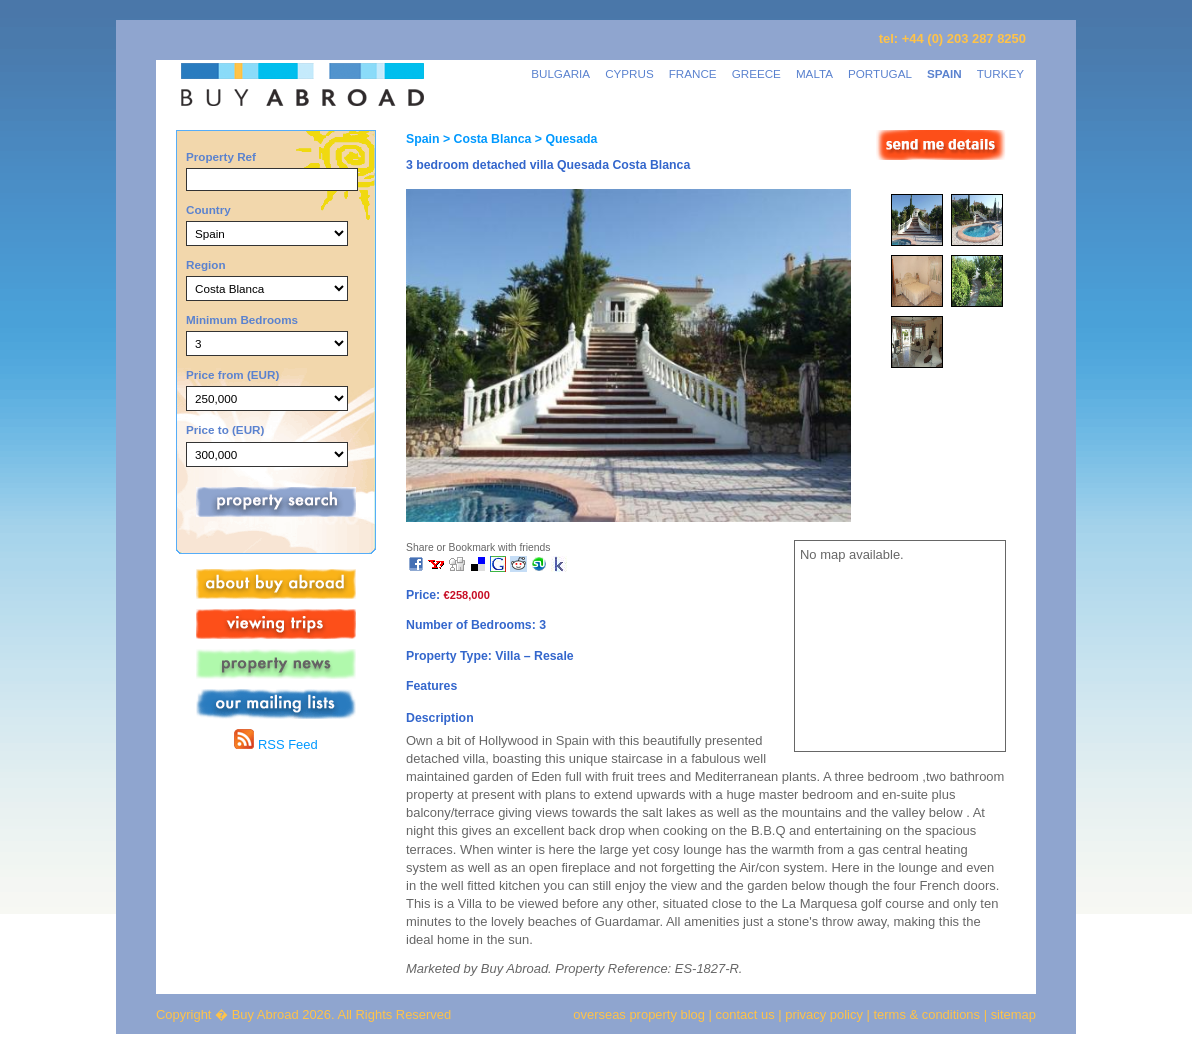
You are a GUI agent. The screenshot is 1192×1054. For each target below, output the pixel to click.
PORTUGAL (880, 73)
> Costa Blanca (485, 139)
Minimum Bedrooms (242, 319)
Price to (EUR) (225, 429)
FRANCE (693, 73)
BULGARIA (560, 73)
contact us (745, 1014)
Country (208, 209)
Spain (422, 139)
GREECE (756, 73)
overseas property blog (639, 1014)
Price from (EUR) (232, 374)
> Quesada (564, 139)
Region (206, 264)
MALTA (814, 73)
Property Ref (221, 156)
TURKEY (1000, 73)
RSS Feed (275, 744)
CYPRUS (629, 73)
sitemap (1011, 1014)
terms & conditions (929, 1014)
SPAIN (944, 73)
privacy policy (824, 1014)
